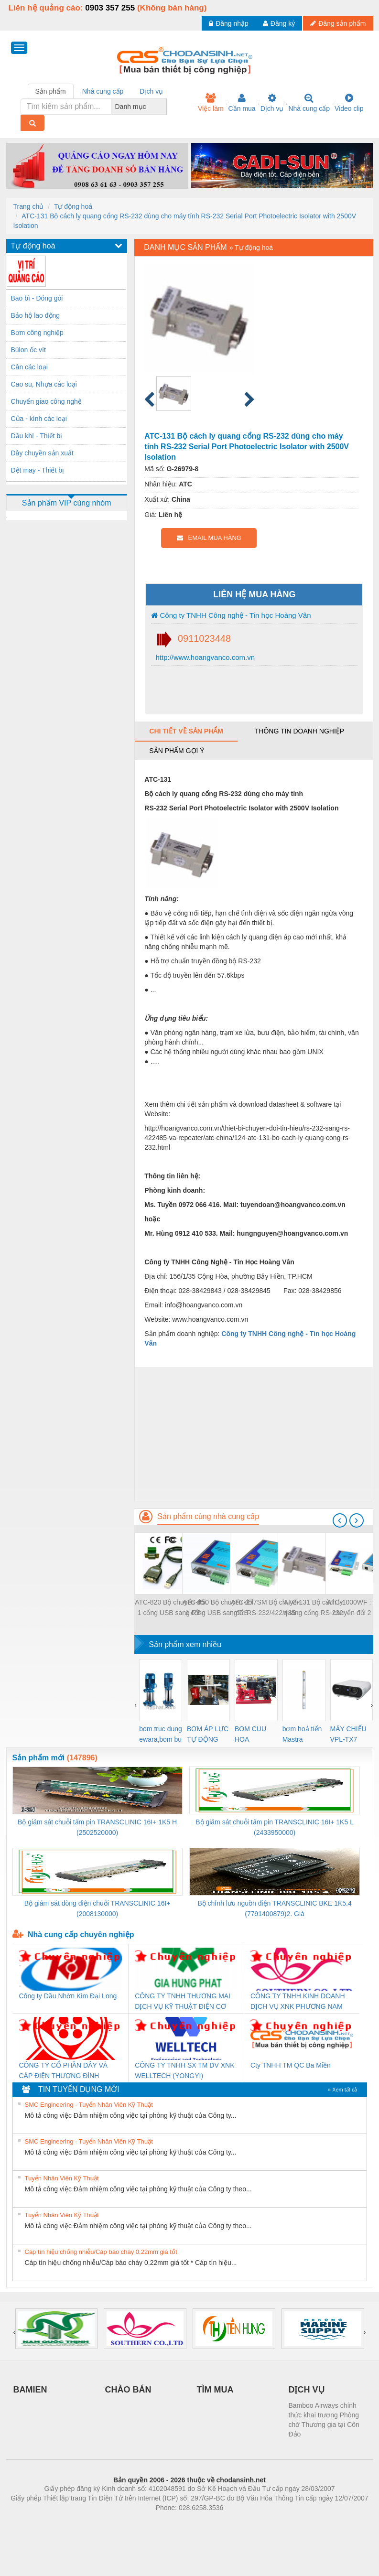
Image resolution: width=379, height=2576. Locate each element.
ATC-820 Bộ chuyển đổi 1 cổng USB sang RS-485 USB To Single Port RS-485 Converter (170, 1608)
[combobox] (164, 106)
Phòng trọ (128, 2522)
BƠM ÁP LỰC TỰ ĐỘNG (207, 1734)
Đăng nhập (229, 23)
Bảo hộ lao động (35, 315)
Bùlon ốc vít (28, 350)
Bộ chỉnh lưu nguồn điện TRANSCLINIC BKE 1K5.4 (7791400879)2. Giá (274, 1908)
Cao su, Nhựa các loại (44, 384)
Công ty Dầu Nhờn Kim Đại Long (68, 1996)
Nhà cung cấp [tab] (103, 91)
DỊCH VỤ (307, 2389)
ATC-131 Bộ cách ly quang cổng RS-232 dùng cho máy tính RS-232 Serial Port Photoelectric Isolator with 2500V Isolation (313, 1608)
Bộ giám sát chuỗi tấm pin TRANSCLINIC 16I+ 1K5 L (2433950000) (274, 1827)
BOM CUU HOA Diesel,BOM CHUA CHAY (254, 1735)
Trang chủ (28, 206)
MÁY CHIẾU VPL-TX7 (348, 1734)
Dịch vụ (272, 102)
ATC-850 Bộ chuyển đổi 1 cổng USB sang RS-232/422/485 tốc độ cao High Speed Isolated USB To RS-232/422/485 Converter (218, 1608)
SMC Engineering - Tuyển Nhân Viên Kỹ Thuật (89, 2104)
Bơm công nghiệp (37, 332)
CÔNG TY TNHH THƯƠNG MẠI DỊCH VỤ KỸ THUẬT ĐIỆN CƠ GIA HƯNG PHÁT (182, 2002)
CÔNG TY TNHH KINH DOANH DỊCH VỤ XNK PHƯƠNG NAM (297, 2001)
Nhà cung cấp (309, 102)
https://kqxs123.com (235, 2522)
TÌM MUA (215, 2389)
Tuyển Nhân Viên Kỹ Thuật (62, 2178)
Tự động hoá (73, 206)
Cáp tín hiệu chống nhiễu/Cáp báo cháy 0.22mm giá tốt (101, 2251)
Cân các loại (29, 367)
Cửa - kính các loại (39, 418)
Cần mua (242, 102)
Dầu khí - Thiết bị (37, 436)
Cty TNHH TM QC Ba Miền (290, 2065)
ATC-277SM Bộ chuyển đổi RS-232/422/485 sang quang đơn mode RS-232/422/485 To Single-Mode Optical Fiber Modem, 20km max (266, 1608)
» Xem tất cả (342, 2089)
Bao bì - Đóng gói (37, 298)
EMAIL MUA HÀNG (209, 537)
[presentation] (340, 1520)
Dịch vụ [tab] (151, 91)
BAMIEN (30, 2389)
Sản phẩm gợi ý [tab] (176, 750)
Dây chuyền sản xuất (42, 453)
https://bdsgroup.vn (177, 2522)
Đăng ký (279, 23)
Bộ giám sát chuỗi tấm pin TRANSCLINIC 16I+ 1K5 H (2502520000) (97, 1827)
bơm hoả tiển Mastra (302, 1734)
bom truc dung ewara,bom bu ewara (160, 1735)
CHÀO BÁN (128, 2389)
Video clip (349, 102)
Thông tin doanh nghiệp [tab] (299, 731)
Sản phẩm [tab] (50, 91)
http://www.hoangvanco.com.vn (204, 657)
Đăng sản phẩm (338, 23)
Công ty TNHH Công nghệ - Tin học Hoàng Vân (231, 615)
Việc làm (211, 102)
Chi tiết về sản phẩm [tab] (186, 731)
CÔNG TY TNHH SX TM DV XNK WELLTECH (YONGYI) (184, 2070)
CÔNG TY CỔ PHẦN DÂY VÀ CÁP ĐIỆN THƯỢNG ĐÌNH (63, 2070)
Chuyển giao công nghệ (46, 401)
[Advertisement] (253, 1434)
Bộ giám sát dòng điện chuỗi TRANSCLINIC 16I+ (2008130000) (97, 1908)
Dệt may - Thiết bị (38, 470)
